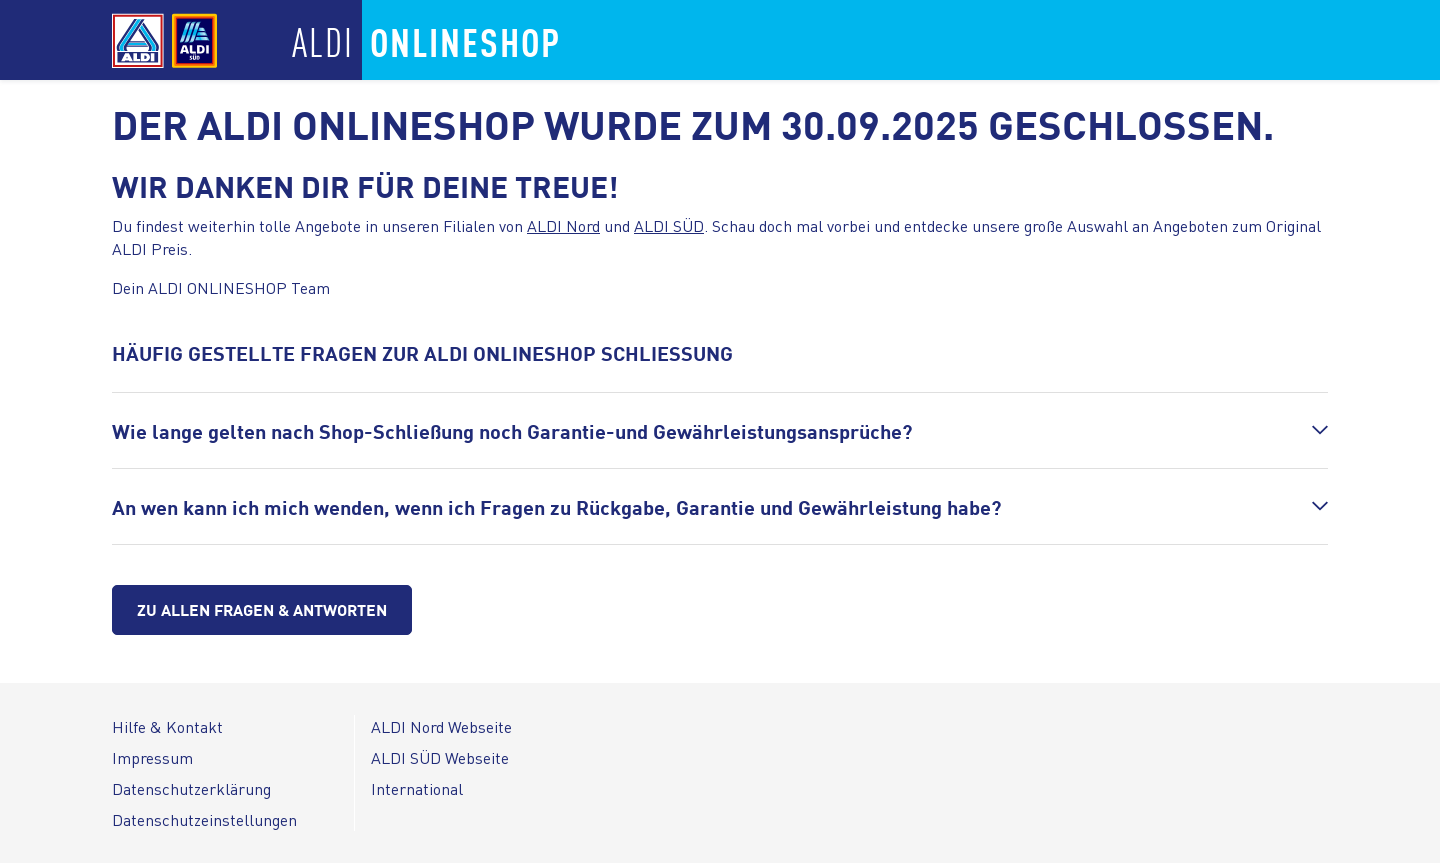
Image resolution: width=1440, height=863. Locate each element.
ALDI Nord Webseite (441, 726)
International (417, 788)
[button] (720, 430)
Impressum (152, 757)
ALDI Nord (563, 225)
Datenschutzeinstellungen (204, 819)
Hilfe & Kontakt (167, 726)
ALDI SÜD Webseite (440, 757)
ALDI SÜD (669, 225)
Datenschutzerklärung (191, 788)
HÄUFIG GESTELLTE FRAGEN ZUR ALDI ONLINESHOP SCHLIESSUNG (422, 352)
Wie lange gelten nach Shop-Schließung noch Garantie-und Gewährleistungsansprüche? (512, 430)
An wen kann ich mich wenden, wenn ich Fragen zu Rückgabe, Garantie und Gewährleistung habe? (556, 506)
